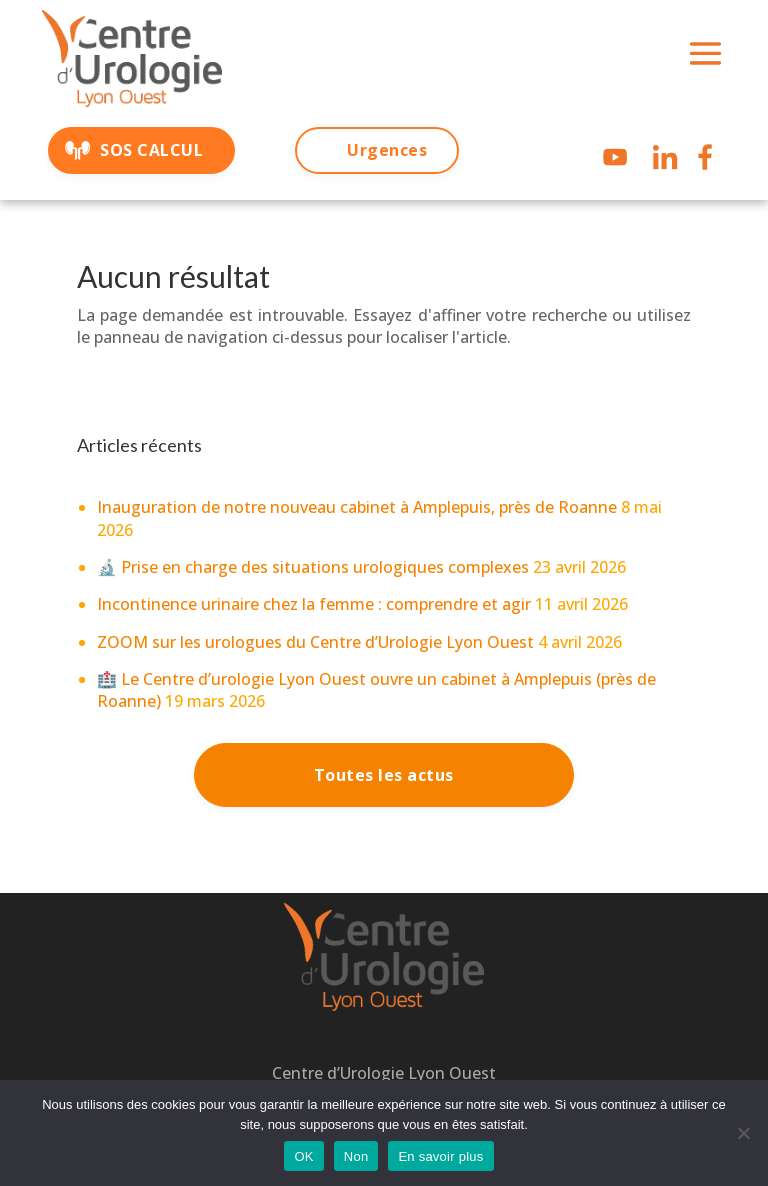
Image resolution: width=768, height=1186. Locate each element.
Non (356, 1156)
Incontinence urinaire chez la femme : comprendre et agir (314, 604)
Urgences (387, 150)
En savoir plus (440, 1156)
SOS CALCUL (151, 150)
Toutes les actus (384, 775)
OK (303, 1156)
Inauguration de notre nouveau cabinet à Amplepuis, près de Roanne (357, 507)
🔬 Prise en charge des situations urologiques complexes (313, 567)
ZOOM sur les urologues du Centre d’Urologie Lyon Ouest (315, 642)
